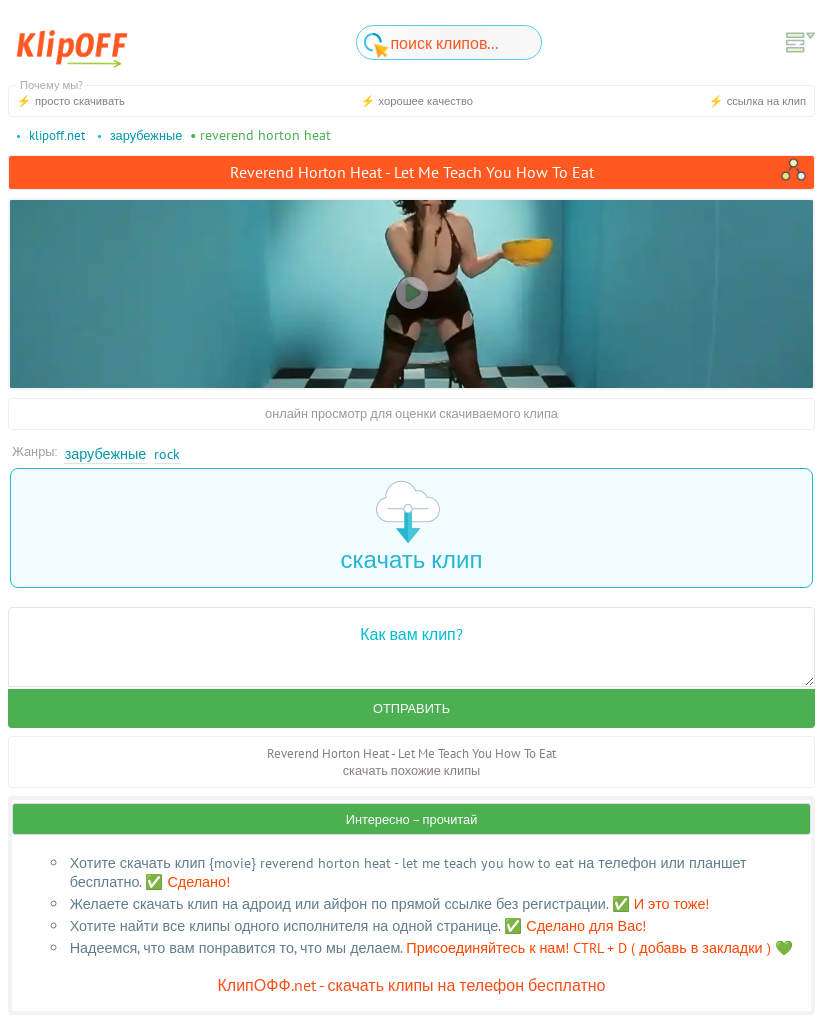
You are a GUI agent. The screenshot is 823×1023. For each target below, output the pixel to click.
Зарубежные (106, 453)
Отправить (411, 708)
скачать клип (412, 527)
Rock (167, 453)
